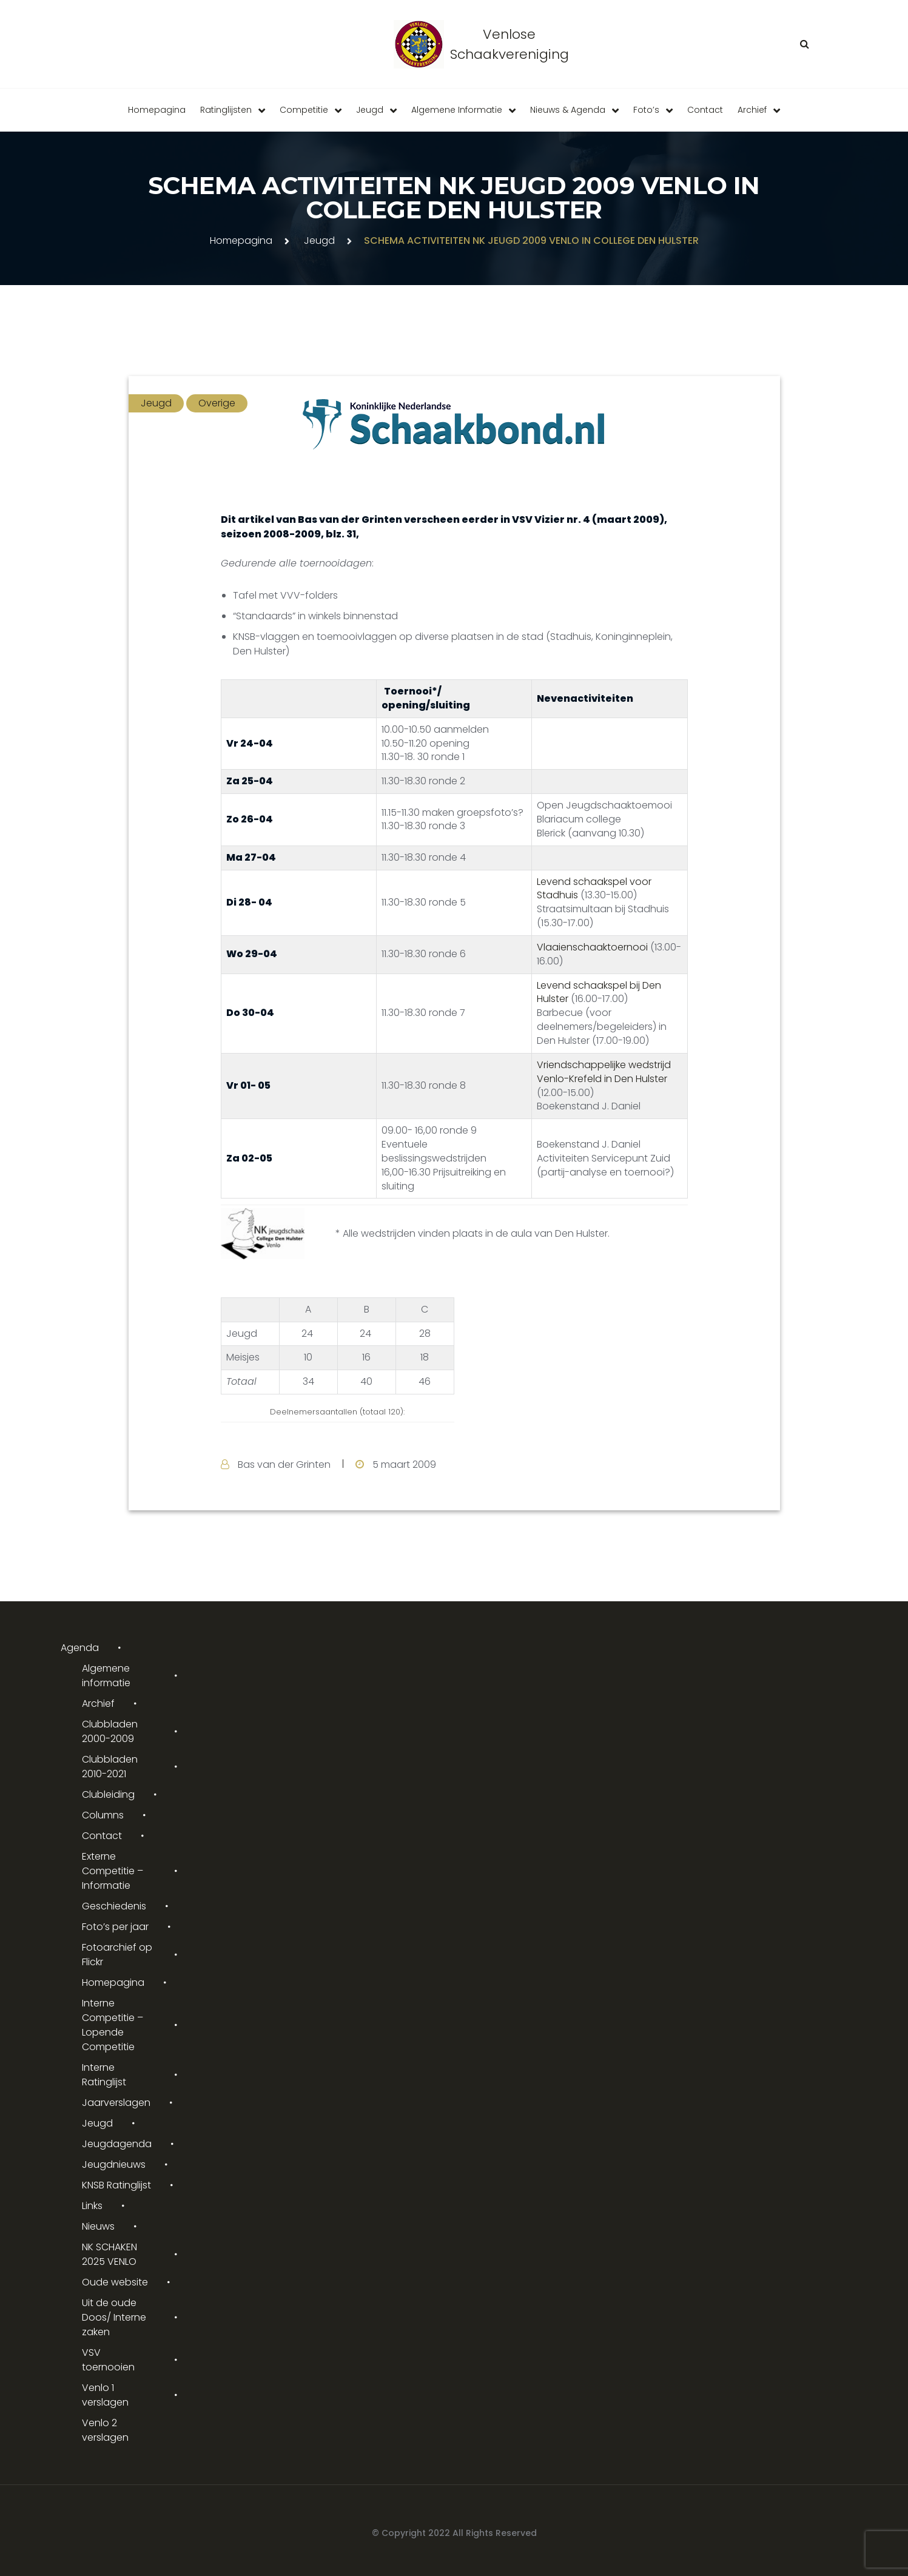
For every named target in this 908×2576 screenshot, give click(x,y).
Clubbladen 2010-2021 (110, 1766)
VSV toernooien (108, 2360)
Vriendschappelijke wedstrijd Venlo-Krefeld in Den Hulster (604, 1072)
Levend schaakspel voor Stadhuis (594, 889)
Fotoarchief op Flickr (117, 1954)
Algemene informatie (456, 110)
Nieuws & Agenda (567, 110)
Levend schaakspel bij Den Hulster (599, 992)
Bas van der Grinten (284, 1464)
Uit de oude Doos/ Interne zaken (114, 2317)
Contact (705, 110)
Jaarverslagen (116, 2103)
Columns (103, 1815)
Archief (752, 110)
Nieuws (98, 2226)
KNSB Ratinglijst (116, 2185)
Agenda (80, 1648)
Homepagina (157, 110)
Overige (216, 403)
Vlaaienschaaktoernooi (593, 947)
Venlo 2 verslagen (105, 2430)
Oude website (115, 2282)
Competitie (304, 110)
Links (92, 2206)
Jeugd (369, 110)
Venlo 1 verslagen (105, 2395)
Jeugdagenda (117, 2144)
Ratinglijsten (226, 110)
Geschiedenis (114, 1906)
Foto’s (646, 110)
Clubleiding (108, 1794)
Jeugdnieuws (114, 2164)
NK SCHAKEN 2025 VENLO (109, 2254)
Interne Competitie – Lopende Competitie (112, 2025)
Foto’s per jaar (115, 1927)
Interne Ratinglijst (104, 2074)
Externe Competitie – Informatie (112, 1870)
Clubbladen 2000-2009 (110, 1731)
